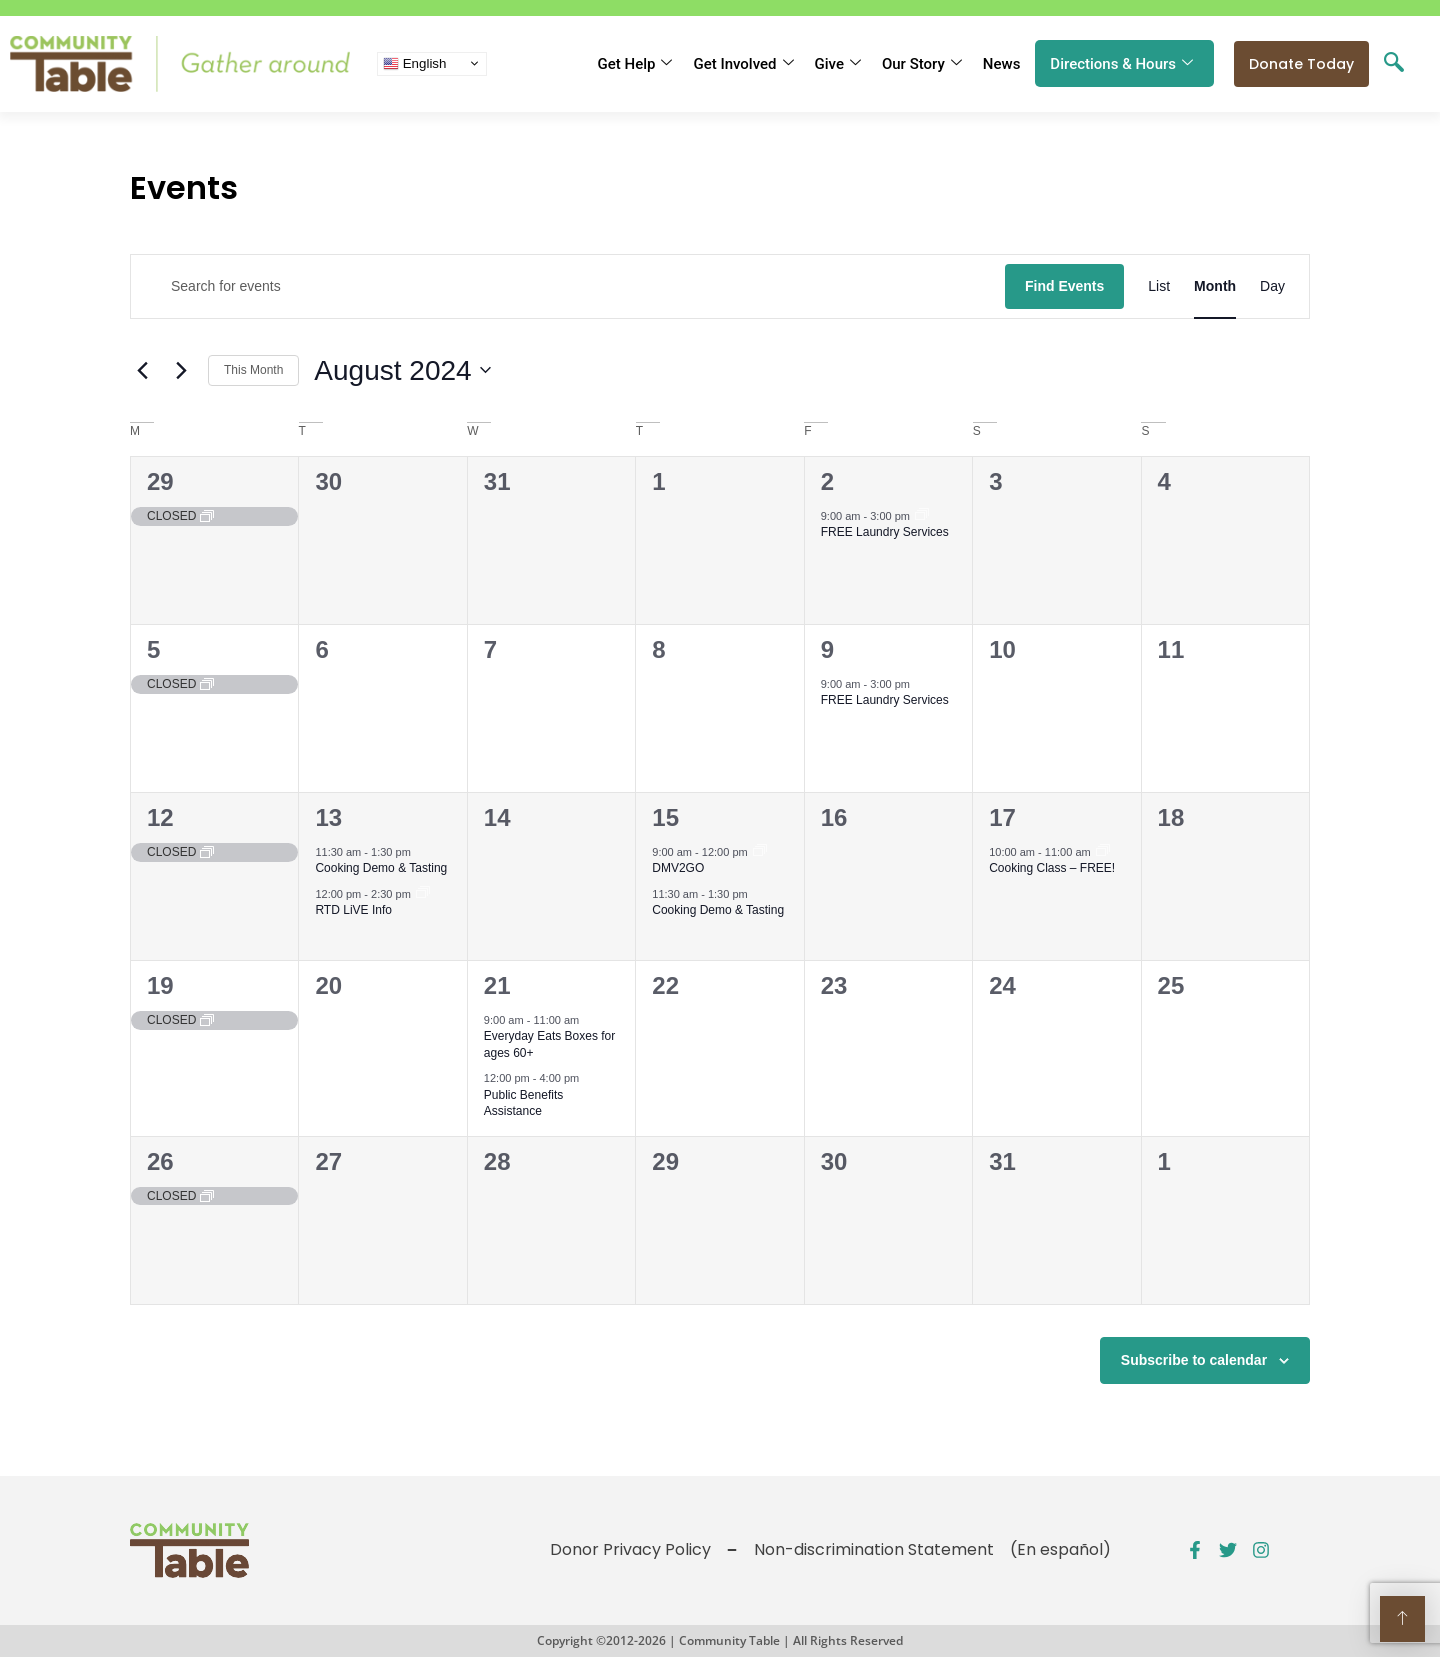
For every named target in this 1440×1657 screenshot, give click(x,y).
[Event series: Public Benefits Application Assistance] (1103, 852)
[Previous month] (142, 370)
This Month (253, 370)
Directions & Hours (1121, 64)
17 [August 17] (1002, 817)
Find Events (1064, 286)
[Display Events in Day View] (1272, 286)
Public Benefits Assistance (523, 1103)
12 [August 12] (160, 817)
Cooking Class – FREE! (1052, 868)
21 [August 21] (497, 985)
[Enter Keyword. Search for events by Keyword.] (568, 286)
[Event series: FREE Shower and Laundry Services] (922, 516)
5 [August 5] (153, 649)
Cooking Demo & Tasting (381, 868)
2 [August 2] (827, 481)
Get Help (635, 64)
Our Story (922, 64)
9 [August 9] (827, 649)
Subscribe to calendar (1194, 1360)
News (1002, 64)
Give (838, 64)
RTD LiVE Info (353, 910)
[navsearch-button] (1394, 64)
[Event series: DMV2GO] (760, 852)
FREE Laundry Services (885, 532)
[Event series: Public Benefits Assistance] (423, 894)
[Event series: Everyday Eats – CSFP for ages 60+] (591, 1020)
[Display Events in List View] (1159, 286)
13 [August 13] (328, 817)
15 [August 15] (665, 817)
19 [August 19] (160, 985)
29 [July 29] (160, 481)
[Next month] (181, 370)
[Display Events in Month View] (1215, 286)
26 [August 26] (160, 1161)
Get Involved (743, 64)
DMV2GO (678, 868)
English (414, 63)
